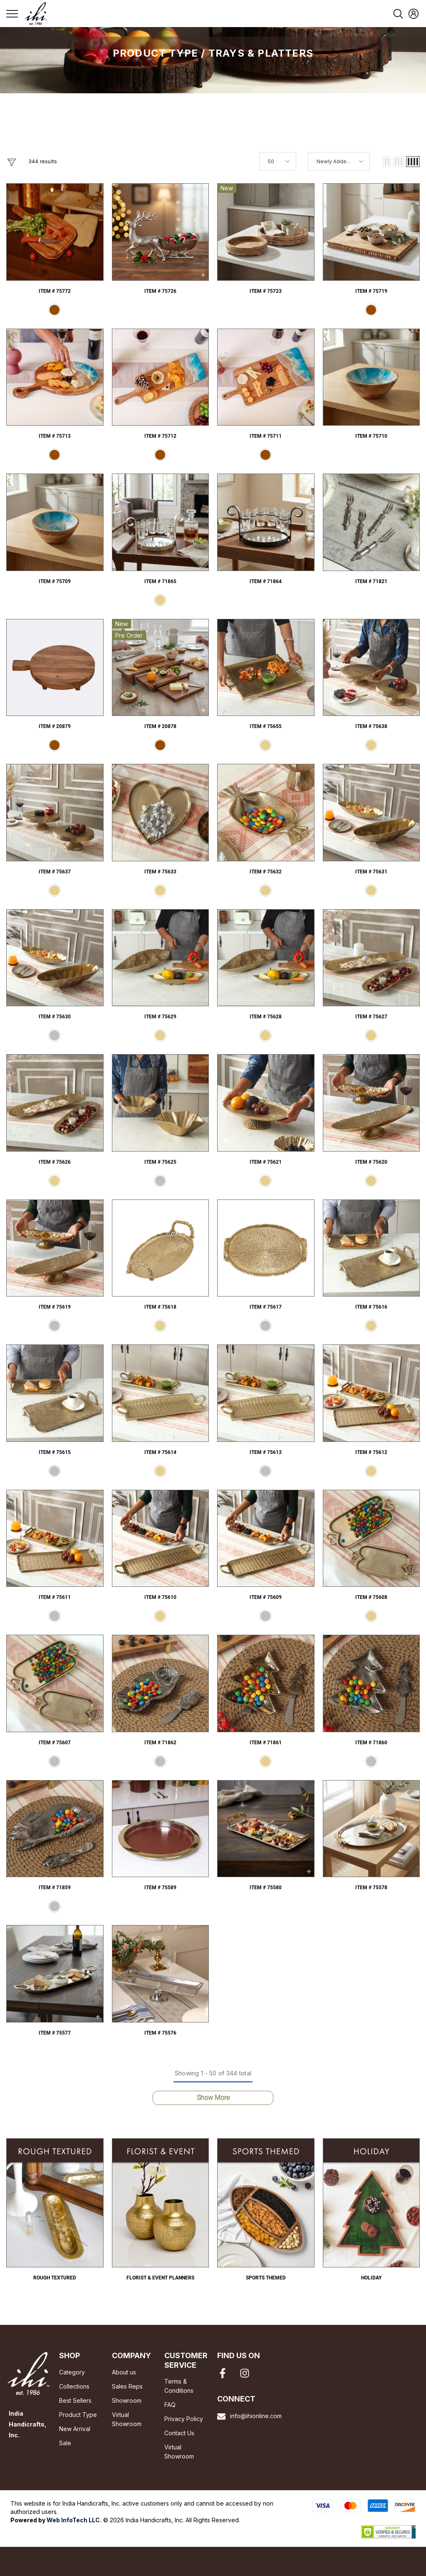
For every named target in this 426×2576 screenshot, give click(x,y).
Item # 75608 (371, 1597)
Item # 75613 (266, 1452)
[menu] (12, 13)
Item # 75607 (55, 1743)
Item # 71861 (266, 1743)
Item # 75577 (55, 2033)
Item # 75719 (371, 291)
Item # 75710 (371, 436)
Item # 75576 (160, 2033)
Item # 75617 (266, 1307)
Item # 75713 (55, 436)
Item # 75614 (160, 1452)
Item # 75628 (266, 1017)
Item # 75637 (55, 872)
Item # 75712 (160, 436)
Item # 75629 (160, 1017)
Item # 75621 (266, 1162)
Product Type (155, 53)
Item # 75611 (55, 1597)
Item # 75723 (266, 291)
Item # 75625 (160, 1162)
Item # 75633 (160, 872)
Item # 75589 (160, 1887)
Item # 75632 (266, 872)
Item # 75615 (55, 1452)
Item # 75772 (55, 291)
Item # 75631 (371, 872)
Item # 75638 (371, 726)
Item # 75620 (371, 1162)
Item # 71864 (266, 581)
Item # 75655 (266, 726)
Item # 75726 (160, 291)
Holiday (371, 2278)
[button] (387, 161)
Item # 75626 (55, 1162)
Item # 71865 (160, 581)
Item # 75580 (266, 1887)
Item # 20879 (55, 726)
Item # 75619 (55, 1307)
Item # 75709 (55, 581)
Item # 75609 (266, 1597)
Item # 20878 (160, 726)
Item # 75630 (55, 1017)
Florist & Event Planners (160, 2278)
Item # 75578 (371, 1887)
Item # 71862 (160, 1743)
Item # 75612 (371, 1452)
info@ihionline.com (256, 2415)
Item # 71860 (371, 1743)
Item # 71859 (55, 1887)
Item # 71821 (371, 581)
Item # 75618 (160, 1307)
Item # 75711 (266, 436)
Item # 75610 (160, 1597)
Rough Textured (54, 2278)
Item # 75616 (371, 1307)
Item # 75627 (371, 1017)
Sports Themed (266, 2278)
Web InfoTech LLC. (74, 2520)
